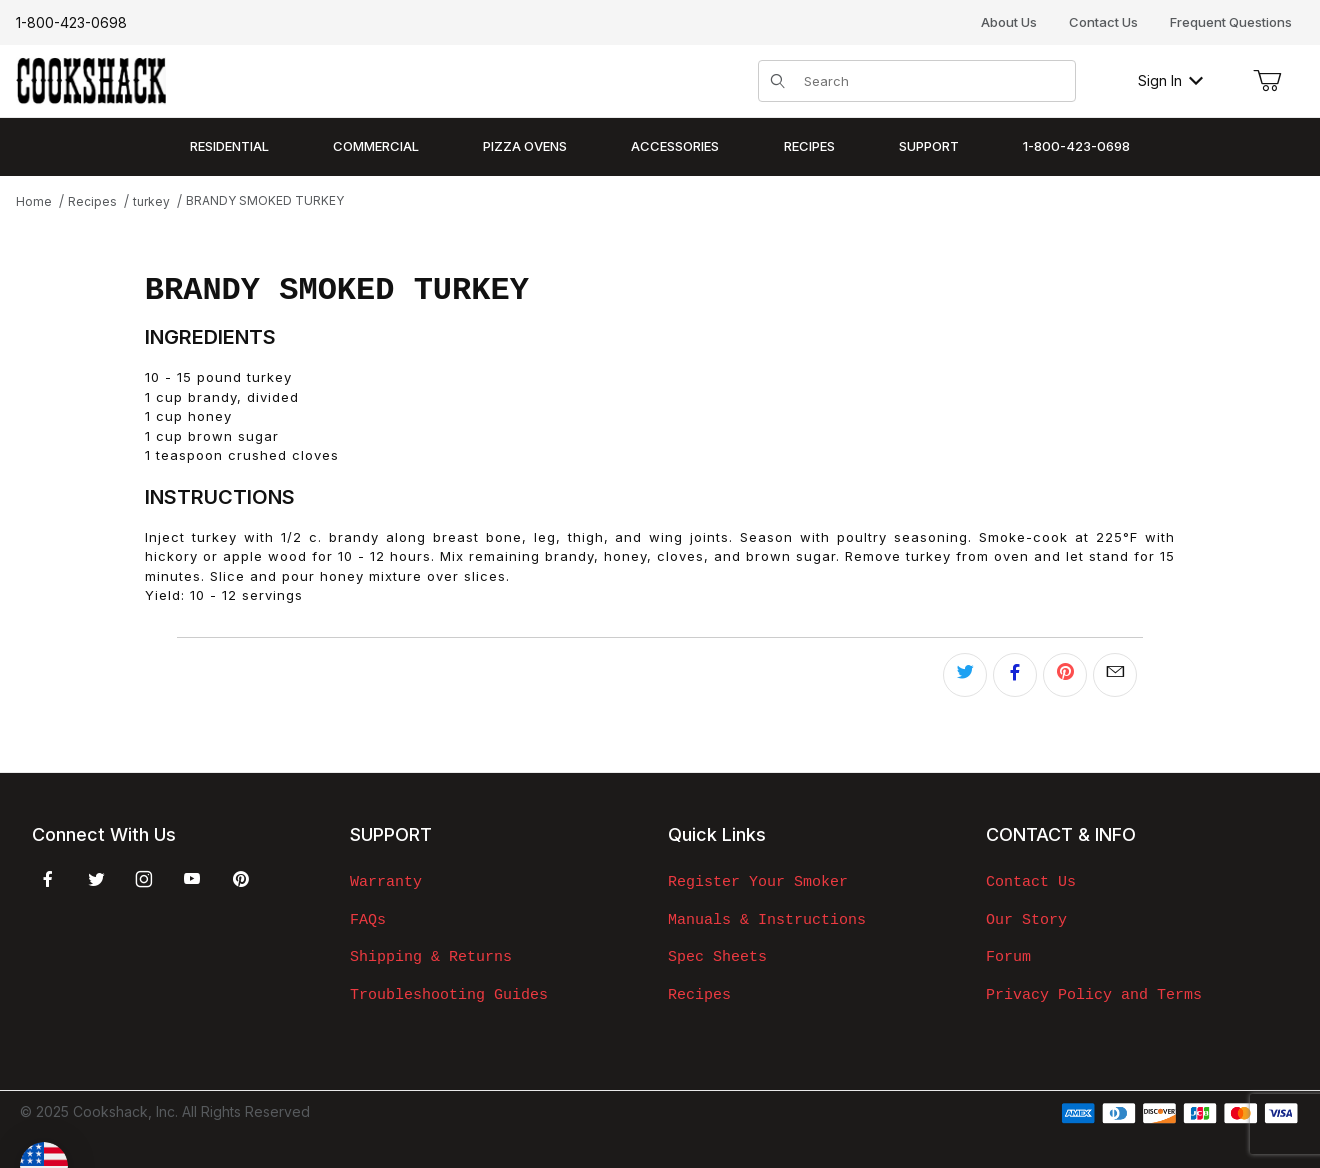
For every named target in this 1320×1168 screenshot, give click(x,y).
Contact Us (1103, 22)
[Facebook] (48, 879)
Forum (1008, 957)
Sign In (1170, 80)
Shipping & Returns (431, 957)
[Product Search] (933, 81)
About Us (1009, 22)
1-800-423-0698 (71, 22)
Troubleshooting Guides (449, 995)
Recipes (699, 995)
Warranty (386, 882)
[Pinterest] (240, 879)
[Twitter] (96, 879)
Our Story (1026, 920)
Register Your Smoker (758, 882)
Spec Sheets (717, 957)
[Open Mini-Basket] (1267, 81)
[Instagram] (144, 879)
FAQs (368, 920)
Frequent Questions (1231, 22)
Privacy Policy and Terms (1094, 995)
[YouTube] (192, 879)
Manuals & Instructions (767, 920)
